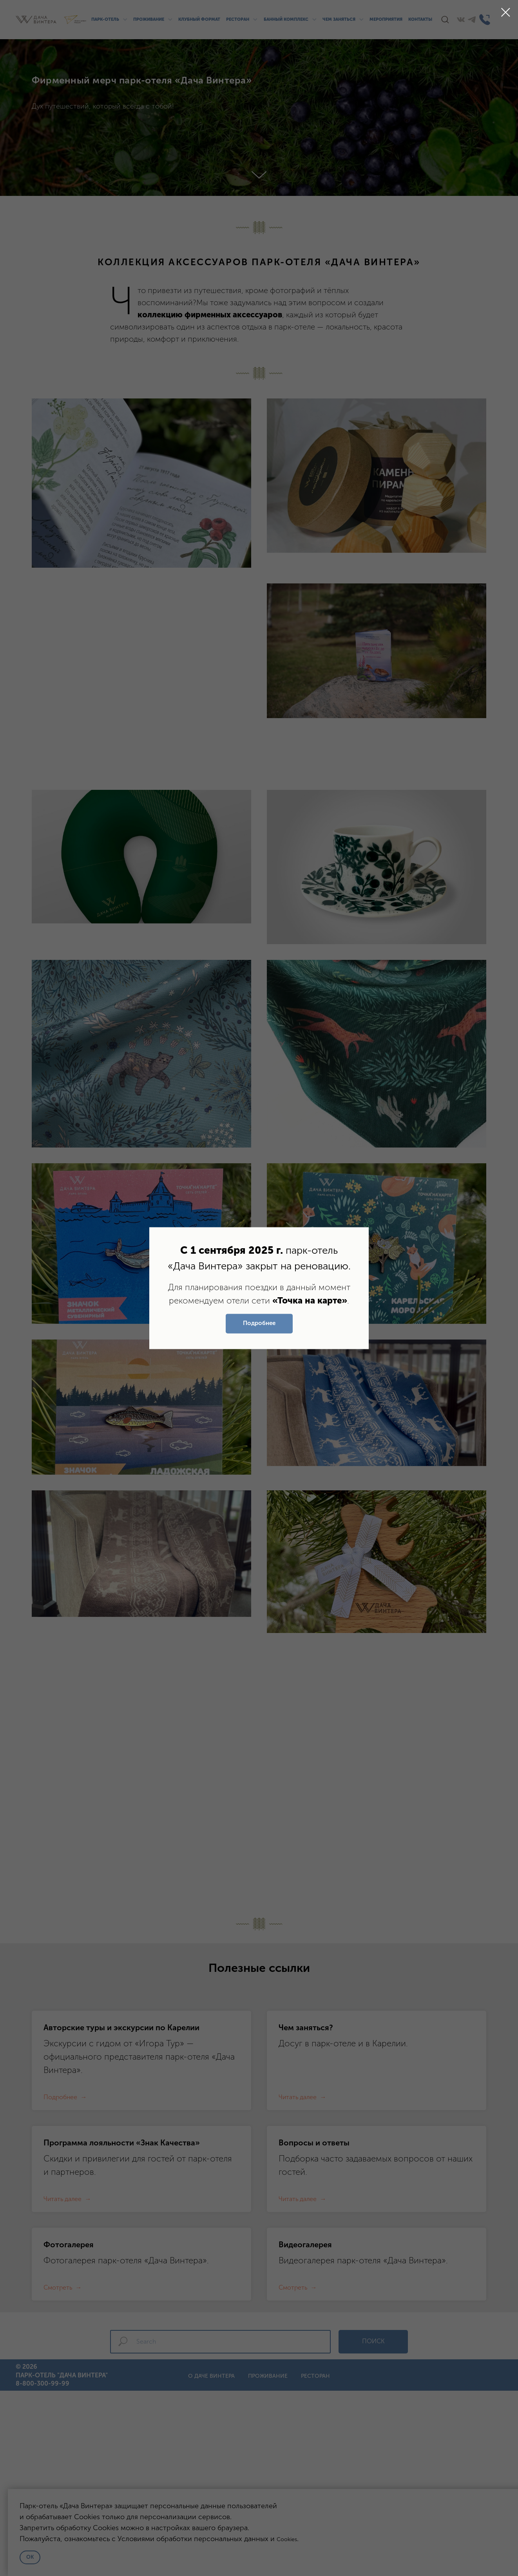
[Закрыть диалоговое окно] (505, 12)
